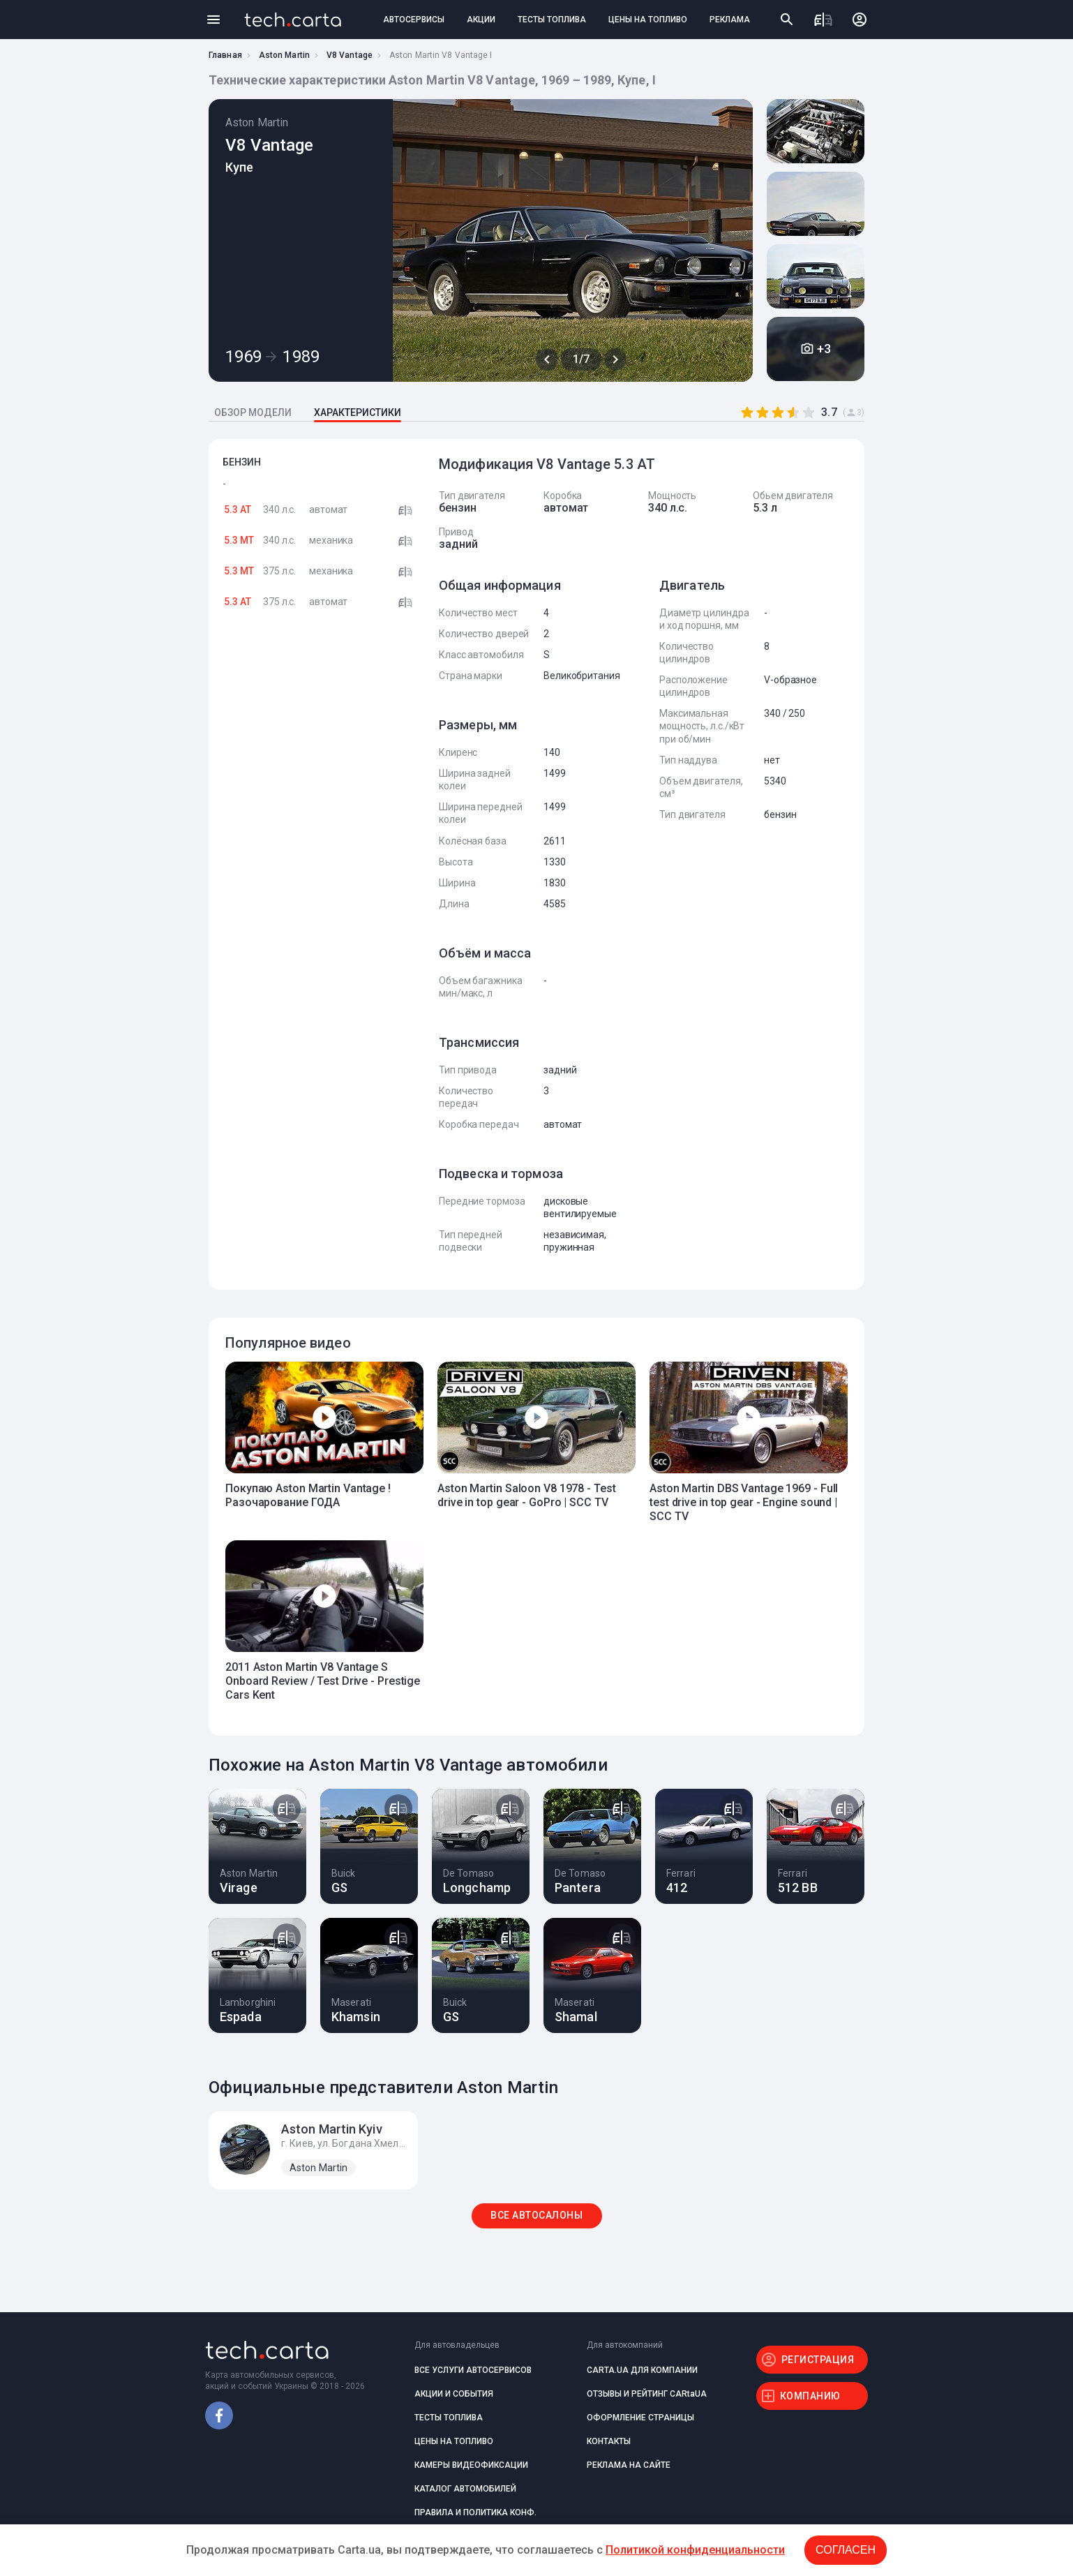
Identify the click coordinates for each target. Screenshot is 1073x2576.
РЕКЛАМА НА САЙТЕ (628, 2465)
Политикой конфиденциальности (695, 2549)
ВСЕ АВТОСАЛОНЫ (536, 2215)
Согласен (846, 2550)
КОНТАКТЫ (609, 2441)
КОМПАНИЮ (810, 2396)
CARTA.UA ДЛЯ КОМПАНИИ (642, 2370)
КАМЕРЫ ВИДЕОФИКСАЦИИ (471, 2465)
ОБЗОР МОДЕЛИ (253, 412)
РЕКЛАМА (730, 19)
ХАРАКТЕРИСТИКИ (357, 412)
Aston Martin (284, 55)
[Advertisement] (320, 848)
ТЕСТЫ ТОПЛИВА (552, 19)
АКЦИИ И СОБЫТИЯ (453, 2394)
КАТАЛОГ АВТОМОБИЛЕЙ (465, 2489)
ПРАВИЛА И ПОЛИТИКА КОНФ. (475, 2512)
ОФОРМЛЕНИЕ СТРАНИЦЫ (640, 2417)
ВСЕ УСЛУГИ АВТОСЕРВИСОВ (473, 2370)
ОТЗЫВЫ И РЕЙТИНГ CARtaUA (647, 2394)
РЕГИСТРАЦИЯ (818, 2359)
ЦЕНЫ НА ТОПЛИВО (647, 19)
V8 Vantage (350, 55)
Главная (225, 55)
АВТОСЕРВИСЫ (413, 19)
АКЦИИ (481, 19)
